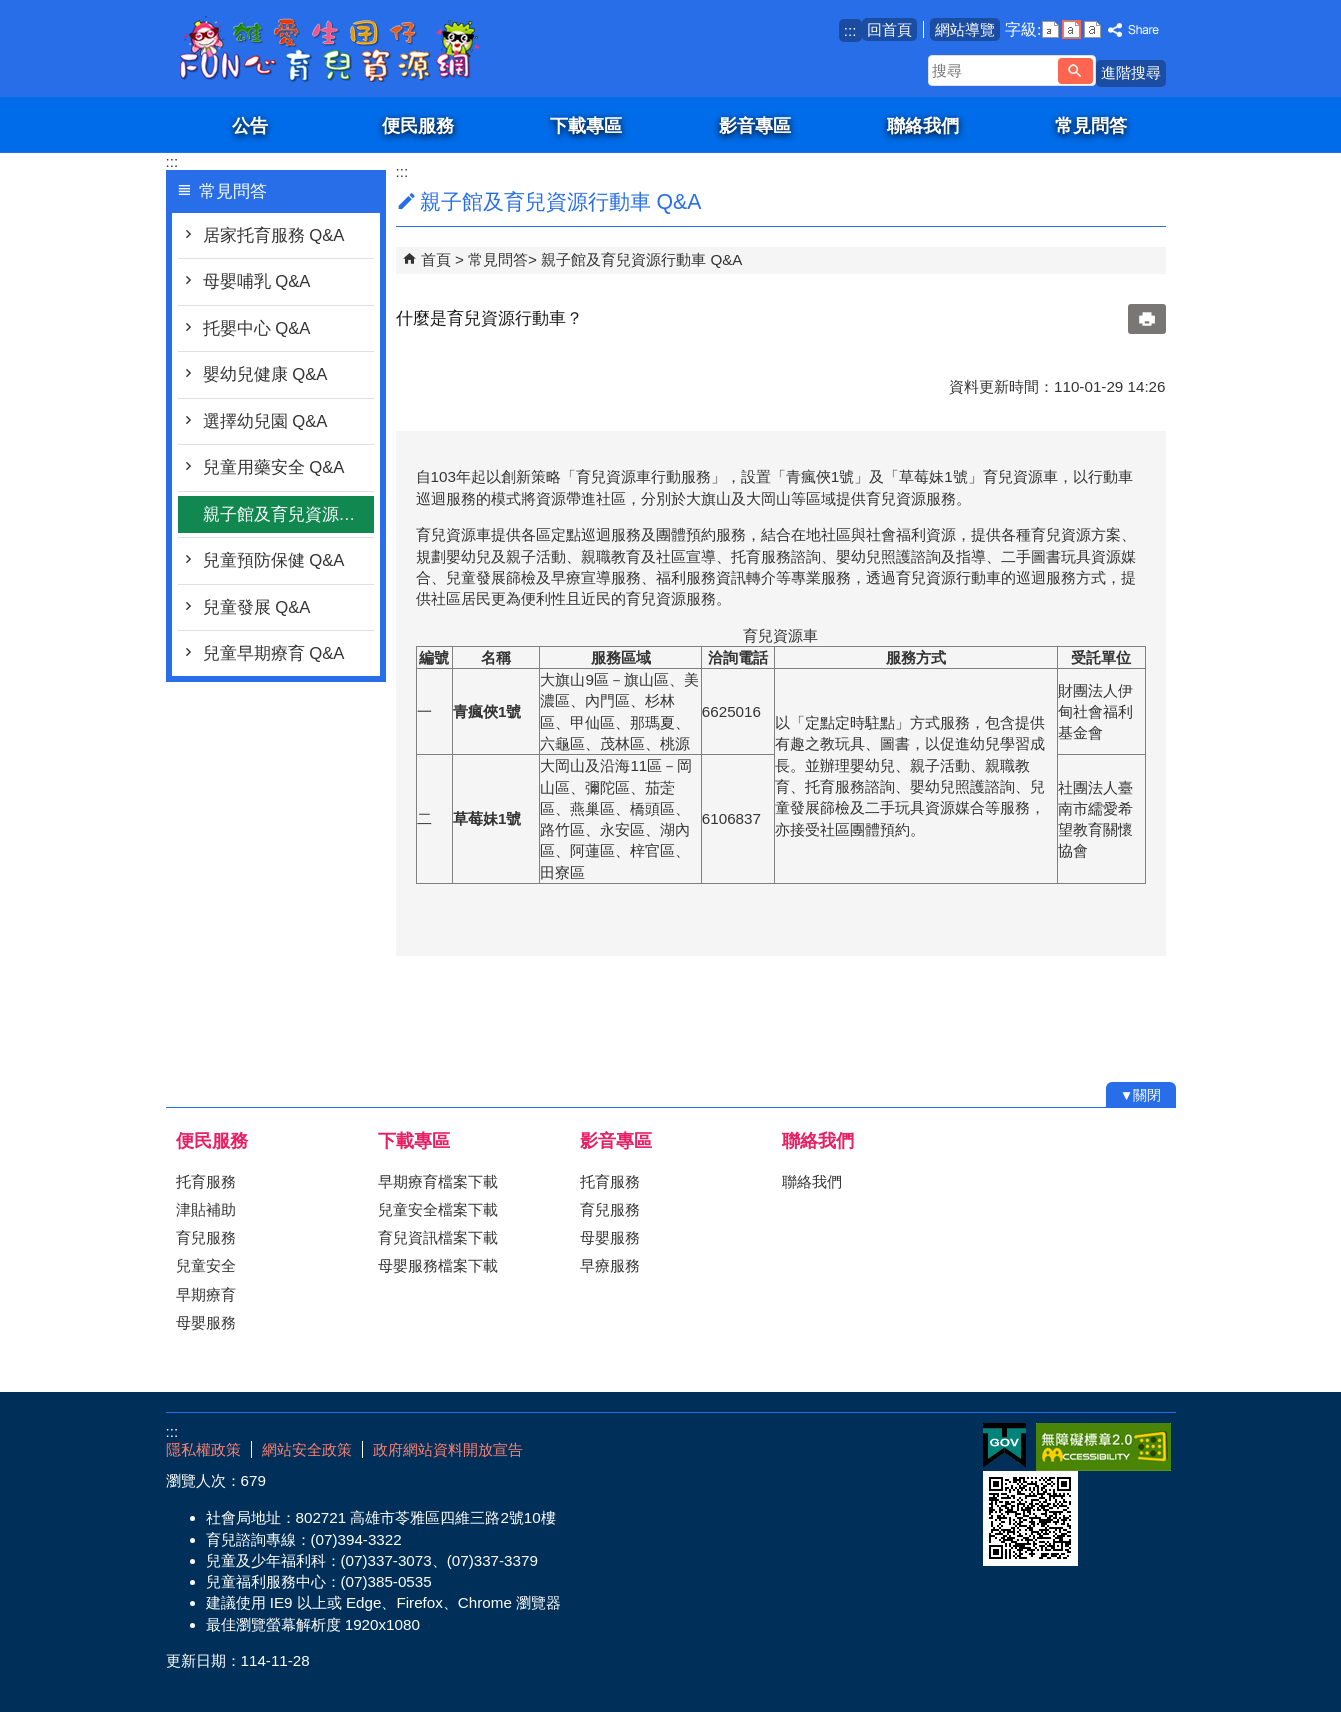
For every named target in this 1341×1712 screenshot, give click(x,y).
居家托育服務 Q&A (274, 235)
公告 (250, 125)
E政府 (1004, 1445)
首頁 (436, 259)
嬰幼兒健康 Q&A (265, 374)
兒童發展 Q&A (257, 607)
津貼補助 (206, 1209)
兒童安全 (206, 1265)
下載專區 (586, 125)
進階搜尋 (1131, 72)
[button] (1075, 71)
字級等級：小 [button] (1050, 29)
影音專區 (755, 125)
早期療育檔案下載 (438, 1181)
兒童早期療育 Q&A (274, 653)
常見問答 (1091, 125)
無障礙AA (1103, 1447)
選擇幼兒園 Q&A (265, 421)
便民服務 (418, 125)
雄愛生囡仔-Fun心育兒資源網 (335, 48)
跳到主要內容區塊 (10, 10)
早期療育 (206, 1294)
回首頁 (889, 29)
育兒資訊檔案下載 (438, 1237)
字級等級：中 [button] (1071, 29)
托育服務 (206, 1181)
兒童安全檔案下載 (438, 1209)
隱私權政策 (203, 1449)
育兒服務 (206, 1237)
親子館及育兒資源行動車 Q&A (288, 514)
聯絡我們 (923, 125)
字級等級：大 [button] (1092, 29)
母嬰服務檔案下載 (438, 1265)
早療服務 (610, 1265)
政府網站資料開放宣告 (448, 1449)
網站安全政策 (307, 1449)
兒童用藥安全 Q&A (274, 467)
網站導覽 (965, 29)
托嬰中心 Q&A (257, 328)
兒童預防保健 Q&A (274, 560)
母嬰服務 (206, 1322)
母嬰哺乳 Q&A (257, 281)
